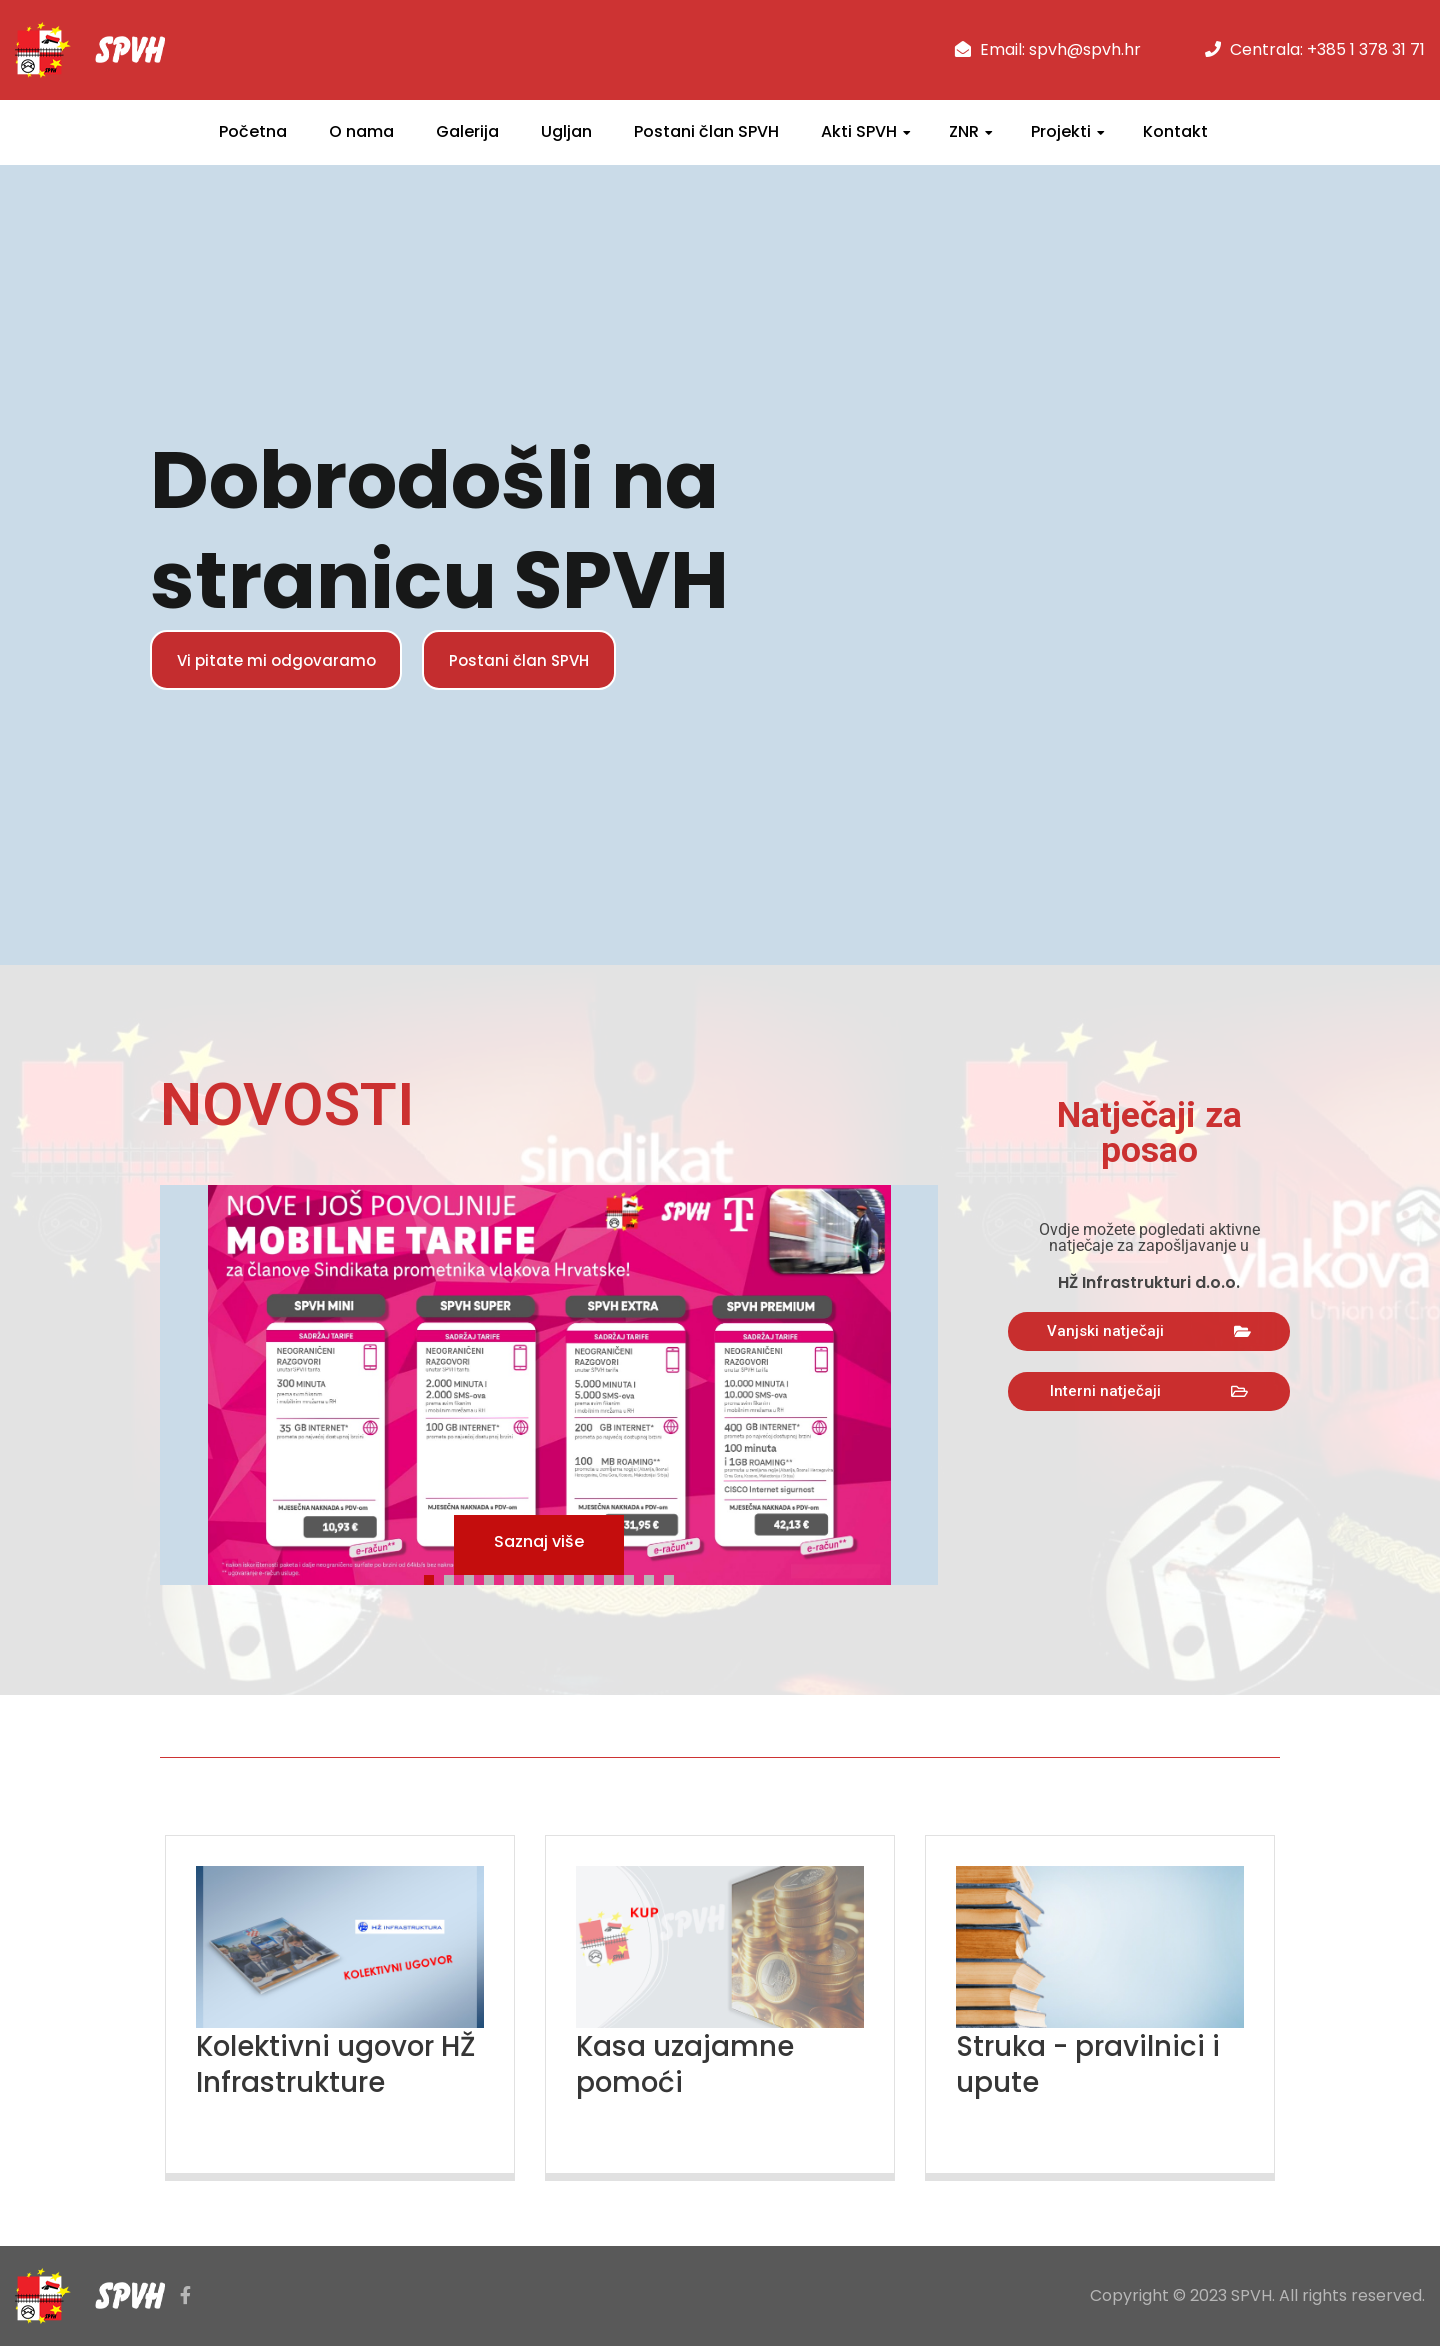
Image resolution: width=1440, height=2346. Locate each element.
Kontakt (1175, 131)
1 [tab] (434, 1577)
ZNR (964, 131)
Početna (253, 131)
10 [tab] (614, 1577)
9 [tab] (594, 1577)
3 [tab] (474, 1577)
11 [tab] (634, 1577)
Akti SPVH (859, 131)
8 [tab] (574, 1577)
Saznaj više (539, 1544)
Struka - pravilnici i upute (1097, 2064)
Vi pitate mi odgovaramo (285, 659)
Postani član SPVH (706, 131)
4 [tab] (494, 1577)
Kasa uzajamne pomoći (691, 2064)
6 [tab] (534, 1577)
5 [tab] (514, 1577)
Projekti (1061, 131)
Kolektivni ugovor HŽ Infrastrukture (324, 2064)
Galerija (467, 131)
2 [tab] (454, 1577)
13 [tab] (674, 1577)
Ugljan (566, 131)
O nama (361, 131)
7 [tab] (554, 1577)
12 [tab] (654, 1577)
